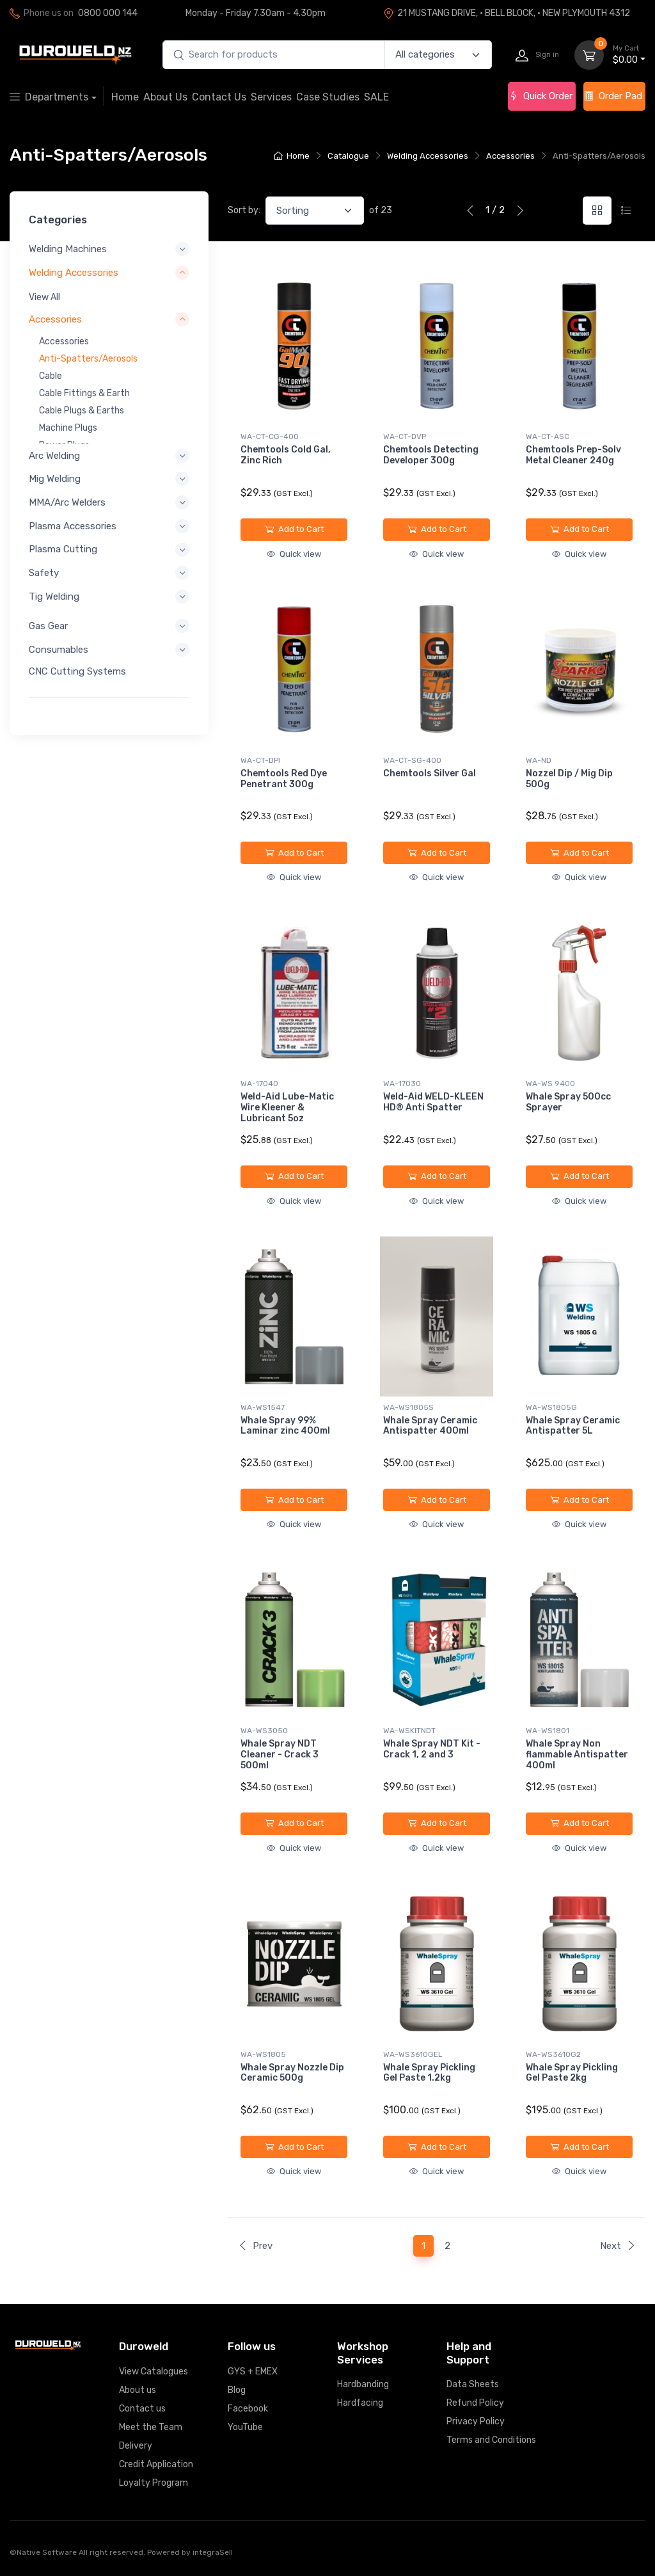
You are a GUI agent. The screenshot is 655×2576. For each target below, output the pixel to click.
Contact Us (219, 97)
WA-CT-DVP (404, 436)
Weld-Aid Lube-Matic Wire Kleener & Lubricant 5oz (287, 1107)
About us (137, 2390)
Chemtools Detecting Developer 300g (430, 455)
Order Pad (613, 96)
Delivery (135, 2445)
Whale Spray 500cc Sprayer (568, 1102)
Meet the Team (150, 2427)
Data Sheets (472, 2384)
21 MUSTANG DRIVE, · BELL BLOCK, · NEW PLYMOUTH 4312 (506, 13)
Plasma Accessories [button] (72, 525)
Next (618, 2246)
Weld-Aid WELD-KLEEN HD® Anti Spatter (433, 1102)
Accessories (510, 156)
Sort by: (244, 210)
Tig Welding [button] (54, 596)
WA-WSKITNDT (409, 1730)
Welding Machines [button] (68, 249)
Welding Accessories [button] (73, 272)
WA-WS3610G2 (553, 2054)
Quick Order (540, 96)
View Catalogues (153, 2371)
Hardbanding (363, 2384)
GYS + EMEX (253, 2371)
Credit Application (156, 2464)
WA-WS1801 (547, 1730)
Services (271, 97)
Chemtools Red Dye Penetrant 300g (284, 779)
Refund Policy (475, 2402)
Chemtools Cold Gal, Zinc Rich (286, 455)
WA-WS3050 (264, 1730)
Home (125, 97)
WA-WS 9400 (550, 1083)
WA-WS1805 (263, 2054)
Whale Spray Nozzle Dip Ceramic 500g (292, 2073)
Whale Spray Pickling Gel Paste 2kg (572, 2073)
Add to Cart (294, 529)
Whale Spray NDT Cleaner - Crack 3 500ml (280, 1754)
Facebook (248, 2408)
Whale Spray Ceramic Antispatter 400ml (430, 1426)
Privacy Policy (475, 2421)
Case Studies (327, 97)
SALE (376, 97)
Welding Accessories (427, 156)
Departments (49, 97)
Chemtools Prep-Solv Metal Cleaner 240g (573, 455)
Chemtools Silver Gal (429, 773)
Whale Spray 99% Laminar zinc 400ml (285, 1426)
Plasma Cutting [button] (63, 549)
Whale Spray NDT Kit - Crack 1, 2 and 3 (431, 1749)
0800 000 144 (108, 13)
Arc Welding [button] (54, 455)
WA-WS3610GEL (413, 2054)
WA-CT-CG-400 (270, 436)
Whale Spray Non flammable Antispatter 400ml (577, 1754)
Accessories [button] (55, 319)
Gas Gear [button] (48, 626)
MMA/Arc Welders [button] (67, 502)
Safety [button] (44, 573)
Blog (237, 2390)
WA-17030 (402, 1083)
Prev (255, 2246)
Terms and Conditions (491, 2440)
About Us (165, 97)
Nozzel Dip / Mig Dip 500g (569, 779)
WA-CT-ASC (547, 436)
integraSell (213, 2552)
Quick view (294, 554)
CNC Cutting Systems (77, 670)
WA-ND (538, 760)
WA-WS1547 (263, 1407)
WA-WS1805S (408, 1407)
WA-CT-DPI (260, 760)
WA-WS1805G (551, 1407)
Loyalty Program (153, 2482)
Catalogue (348, 156)
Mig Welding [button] (55, 478)
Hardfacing (360, 2402)
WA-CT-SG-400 (412, 760)
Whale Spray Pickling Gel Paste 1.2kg (429, 2073)
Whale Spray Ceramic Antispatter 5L (573, 1426)
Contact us (142, 2408)
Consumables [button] (58, 649)
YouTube (245, 2427)
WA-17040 (259, 1083)
